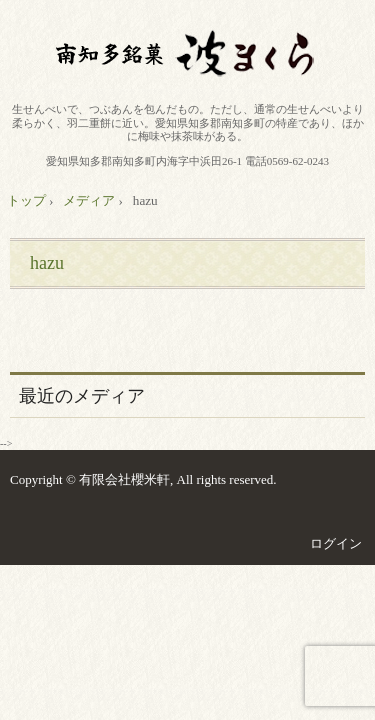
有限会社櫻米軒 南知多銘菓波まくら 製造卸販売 (188, 54)
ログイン (336, 543)
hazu (47, 263)
